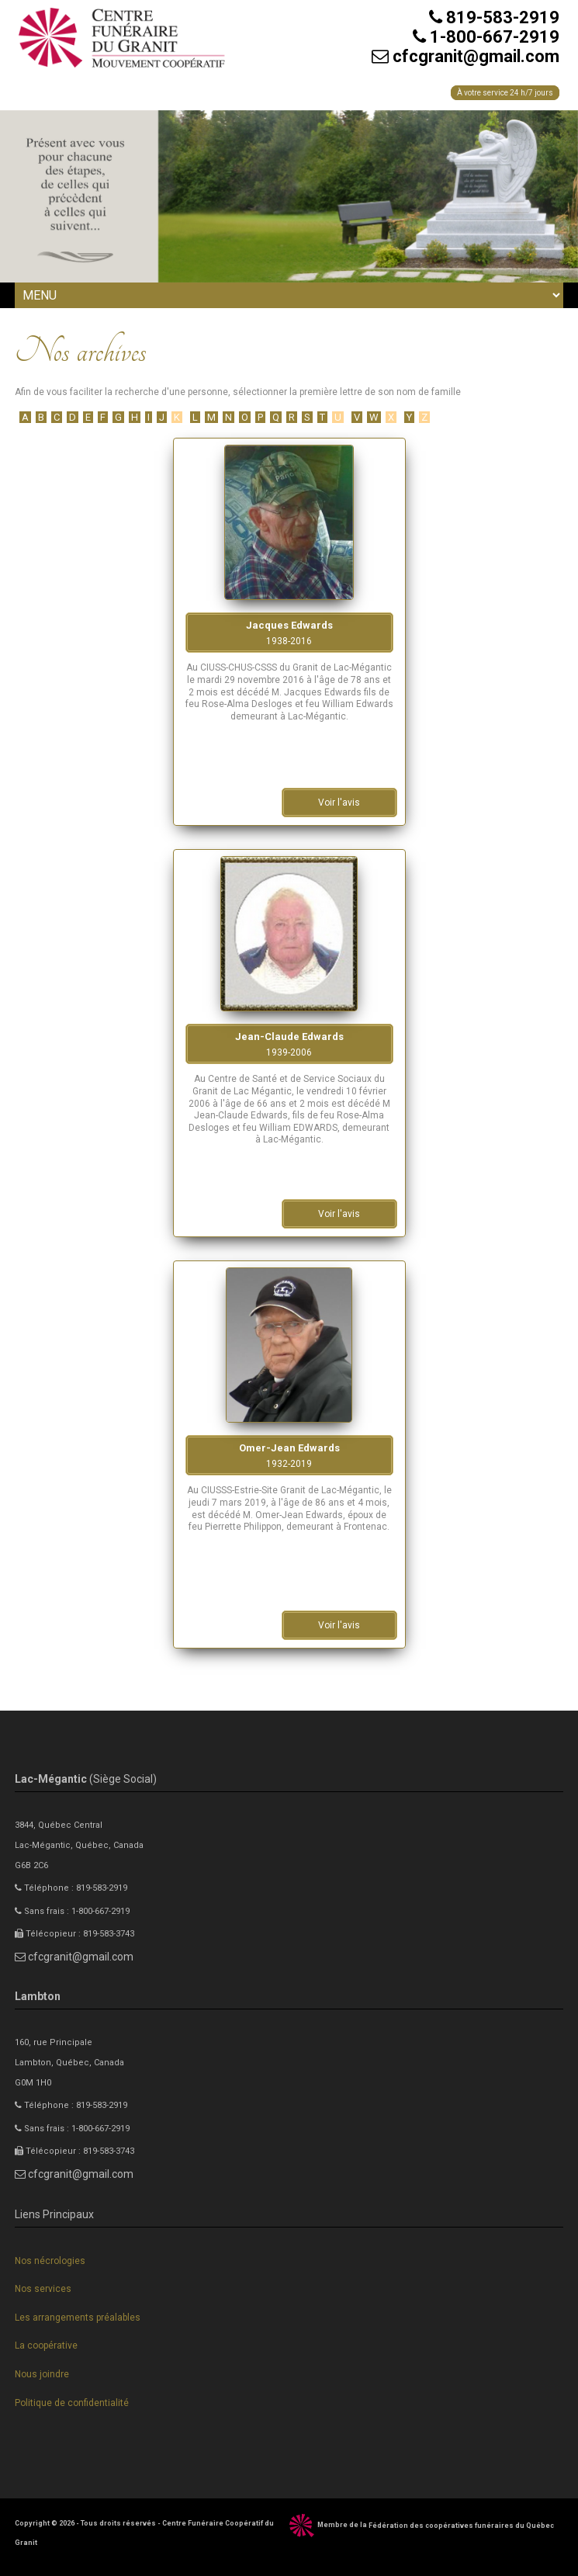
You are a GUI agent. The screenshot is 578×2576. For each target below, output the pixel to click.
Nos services (43, 2288)
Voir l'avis (339, 802)
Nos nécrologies (50, 2260)
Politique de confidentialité (72, 2402)
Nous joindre (42, 2374)
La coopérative (46, 2345)
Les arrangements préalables (77, 2317)
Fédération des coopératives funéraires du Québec (461, 2525)
